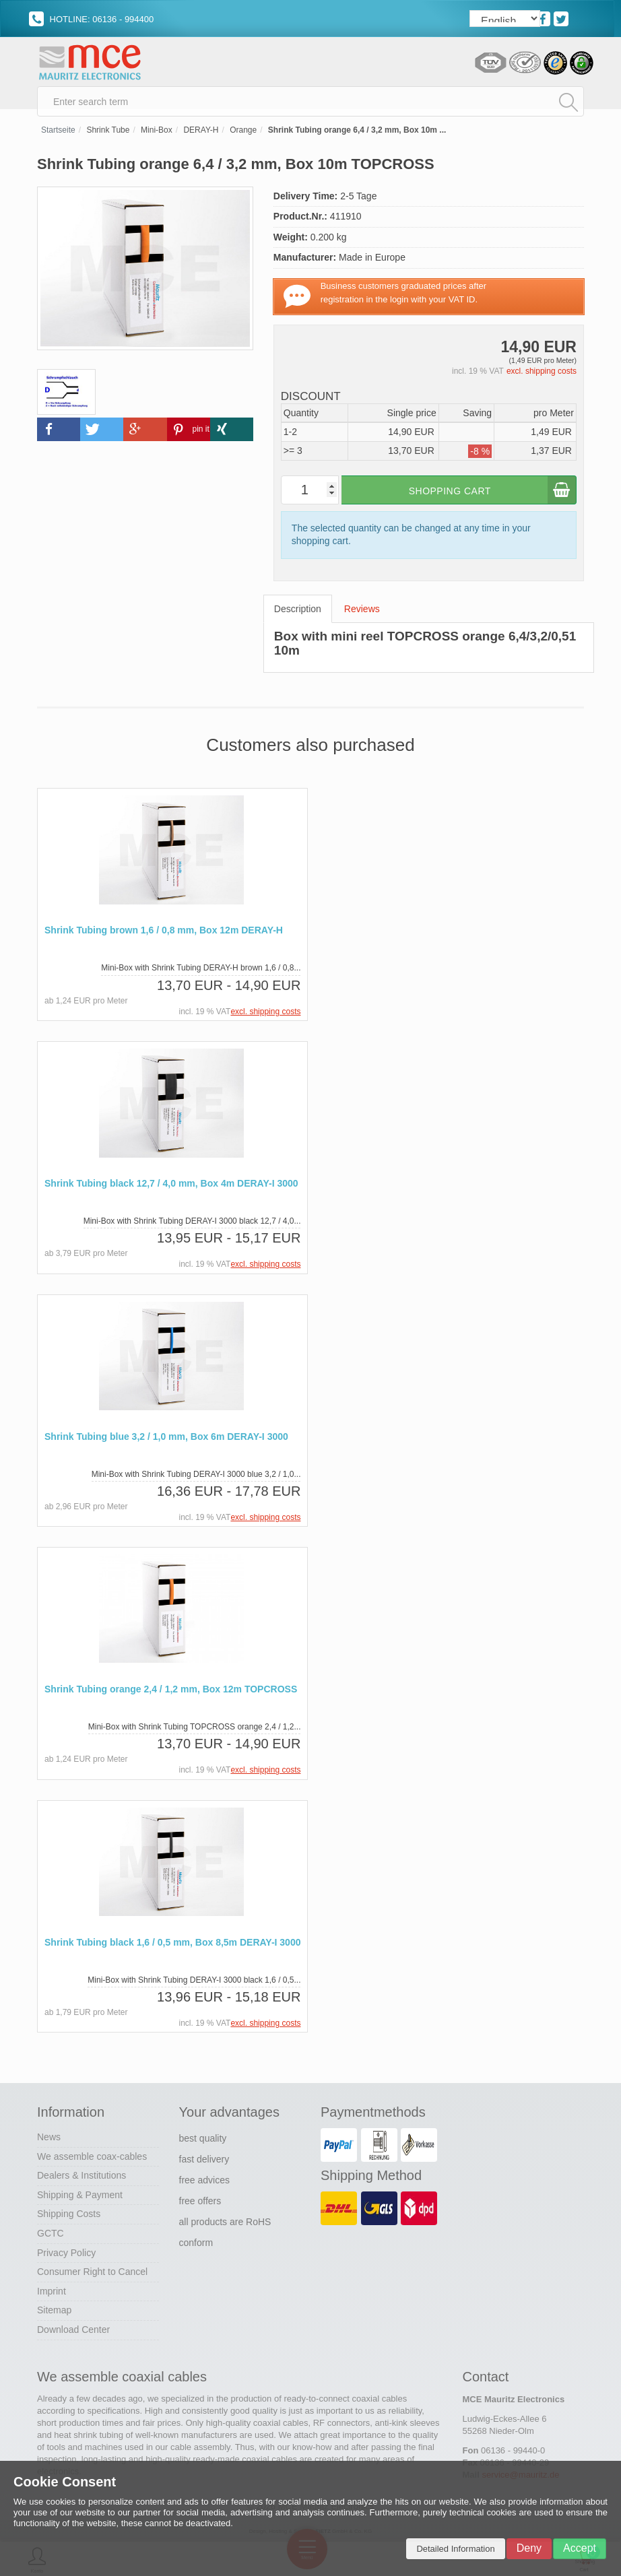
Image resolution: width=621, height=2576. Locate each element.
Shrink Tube (107, 134)
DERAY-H (200, 134)
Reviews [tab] (362, 613)
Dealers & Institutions (81, 2177)
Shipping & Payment (80, 2196)
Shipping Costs (68, 2216)
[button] (58, 433)
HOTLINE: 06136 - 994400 (91, 19)
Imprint (51, 2293)
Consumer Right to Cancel (92, 2273)
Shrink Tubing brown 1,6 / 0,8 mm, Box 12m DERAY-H (163, 935)
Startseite (58, 134)
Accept (579, 2548)
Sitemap (54, 2312)
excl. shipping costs (541, 376)
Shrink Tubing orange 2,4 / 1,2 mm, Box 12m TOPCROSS (170, 1693)
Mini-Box (156, 134)
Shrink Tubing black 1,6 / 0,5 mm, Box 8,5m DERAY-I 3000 (172, 1945)
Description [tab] (297, 613)
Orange (243, 134)
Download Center (73, 2331)
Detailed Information (455, 2549)
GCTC (50, 2235)
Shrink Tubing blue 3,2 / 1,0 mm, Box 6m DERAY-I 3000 (166, 1440)
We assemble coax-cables (92, 2158)
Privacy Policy (66, 2254)
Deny (529, 2548)
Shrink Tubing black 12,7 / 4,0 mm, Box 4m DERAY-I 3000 (171, 1188)
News (49, 2139)
